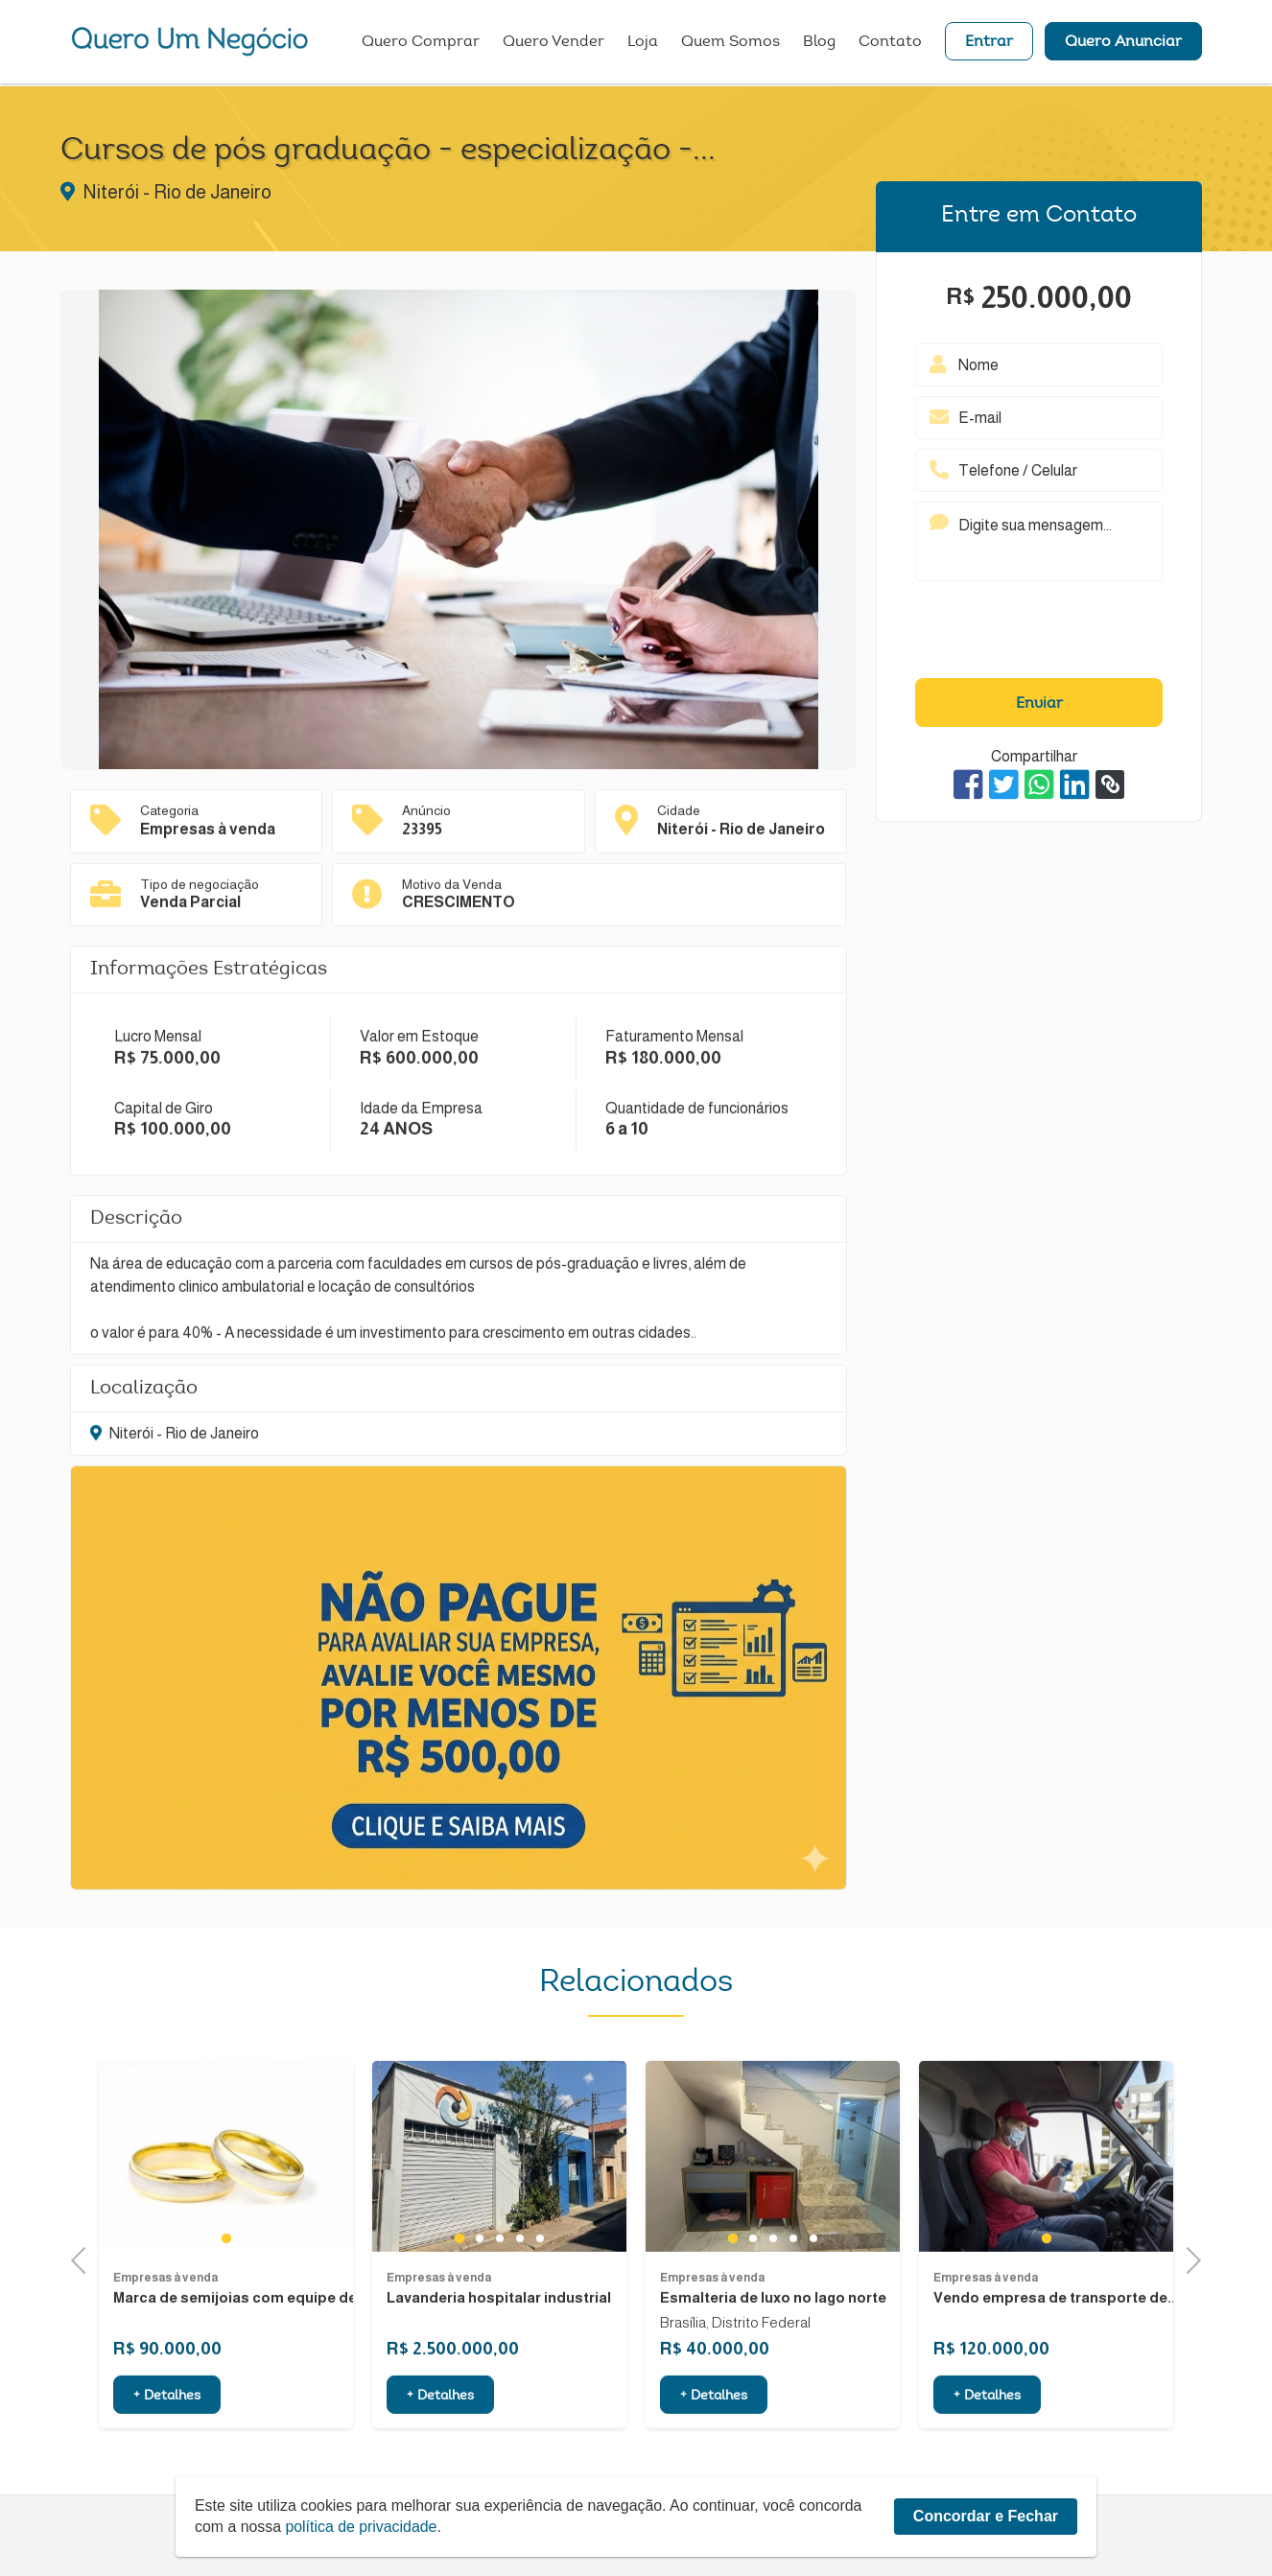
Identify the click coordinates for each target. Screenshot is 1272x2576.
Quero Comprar (421, 43)
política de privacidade (362, 2526)
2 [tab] (479, 2332)
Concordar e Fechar (985, 2516)
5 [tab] (539, 2332)
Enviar (1039, 704)
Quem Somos (730, 43)
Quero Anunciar (1123, 43)
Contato (890, 43)
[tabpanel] (226, 2251)
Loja (642, 43)
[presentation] (1039, 634)
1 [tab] (226, 2332)
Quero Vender (553, 43)
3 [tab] (499, 2332)
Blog (819, 43)
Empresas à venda (165, 2371)
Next (1187, 2259)
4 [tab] (519, 2332)
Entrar (989, 43)
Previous (84, 2259)
